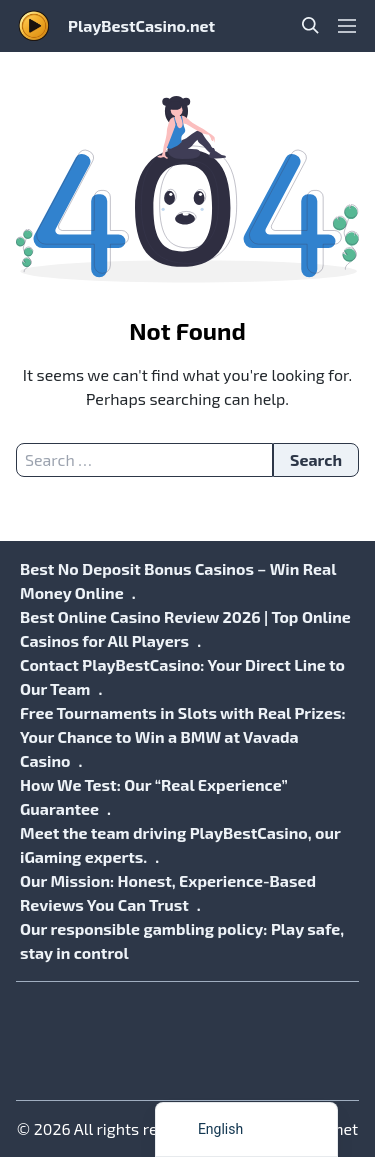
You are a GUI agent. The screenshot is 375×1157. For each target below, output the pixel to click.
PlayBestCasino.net (141, 25)
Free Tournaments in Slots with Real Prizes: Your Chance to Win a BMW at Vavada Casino (183, 736)
